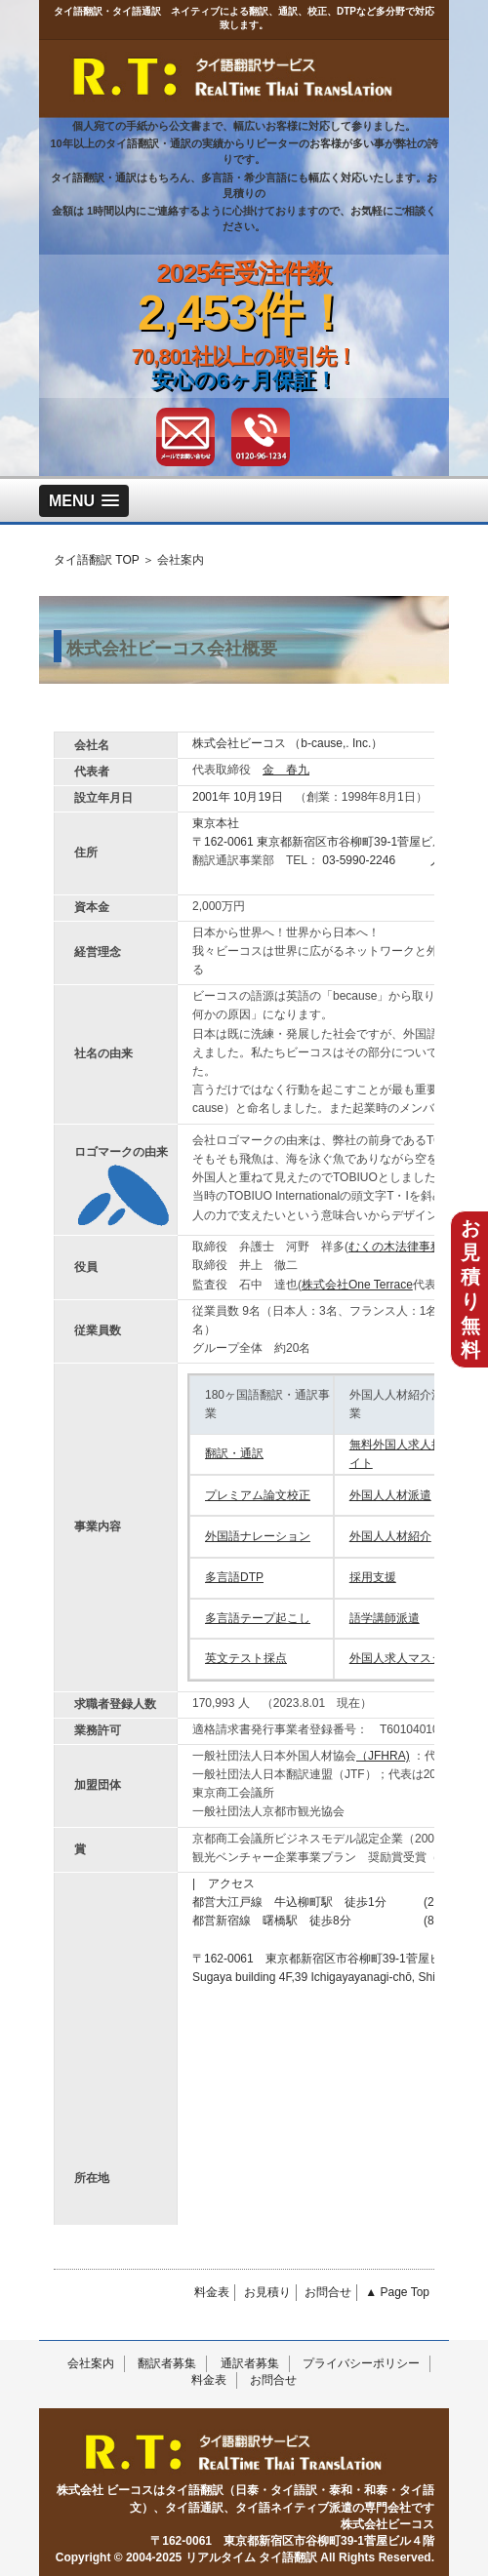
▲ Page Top (397, 2292)
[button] (84, 501)
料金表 (211, 2292)
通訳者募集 (250, 2363)
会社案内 (90, 2363)
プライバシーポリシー (361, 2363)
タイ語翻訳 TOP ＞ (104, 560)
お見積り (267, 2292)
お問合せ (328, 2292)
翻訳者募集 (167, 2363)
